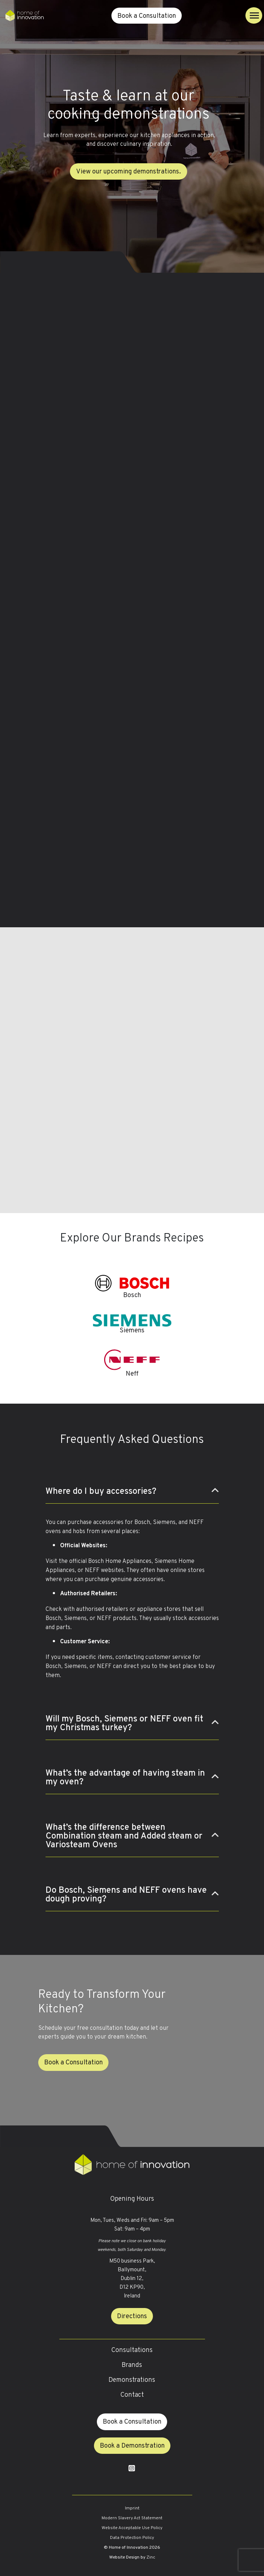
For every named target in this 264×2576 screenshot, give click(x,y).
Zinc (150, 2557)
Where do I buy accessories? (101, 1491)
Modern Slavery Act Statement (132, 2518)
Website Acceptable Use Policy (132, 2528)
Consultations (132, 2350)
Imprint (132, 2508)
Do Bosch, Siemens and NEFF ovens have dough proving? (126, 1895)
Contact (132, 2395)
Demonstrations (132, 2380)
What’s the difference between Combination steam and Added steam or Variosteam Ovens (124, 1836)
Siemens (132, 1331)
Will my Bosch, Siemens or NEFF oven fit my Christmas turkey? (124, 1723)
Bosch (132, 1295)
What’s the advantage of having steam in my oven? (125, 1778)
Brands (132, 2365)
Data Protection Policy (132, 2538)
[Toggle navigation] (253, 15)
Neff (132, 1374)
